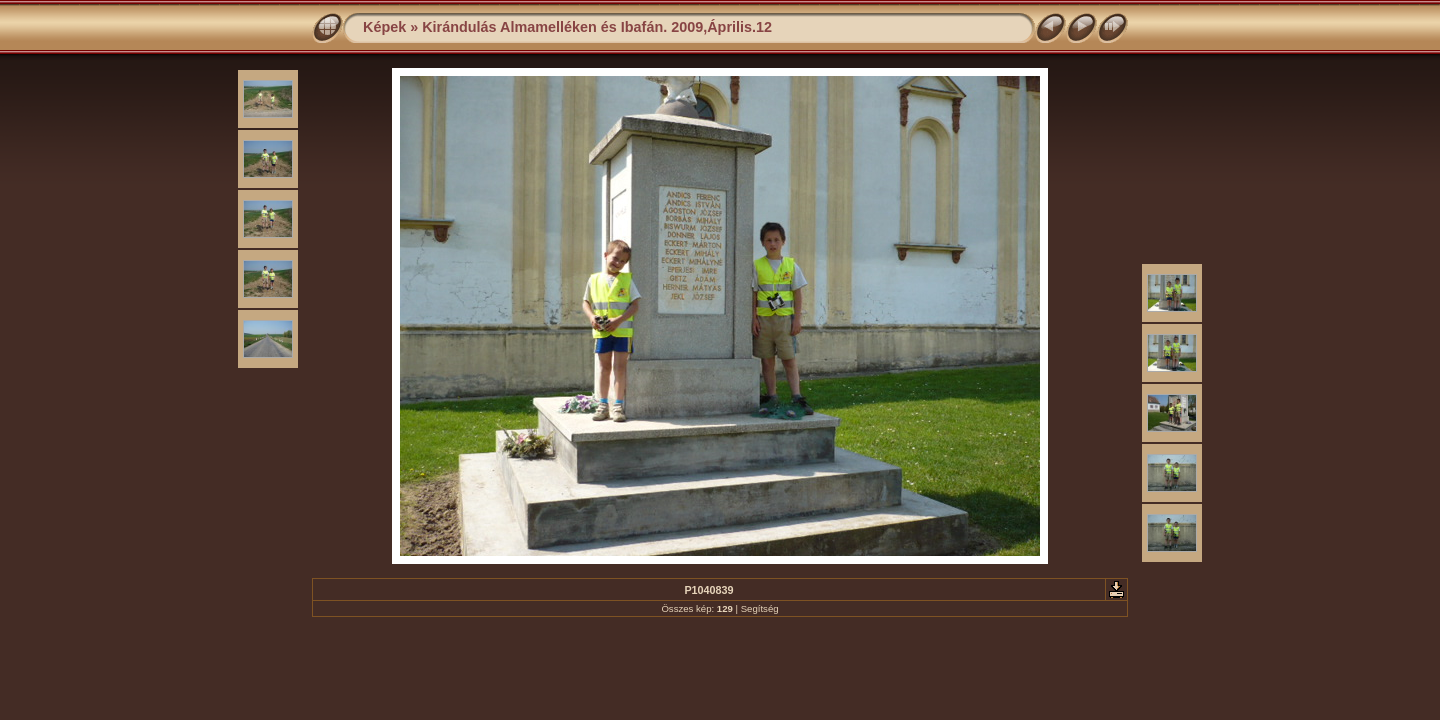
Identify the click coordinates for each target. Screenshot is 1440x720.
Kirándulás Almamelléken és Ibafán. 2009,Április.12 (597, 27)
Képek (384, 27)
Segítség (760, 608)
